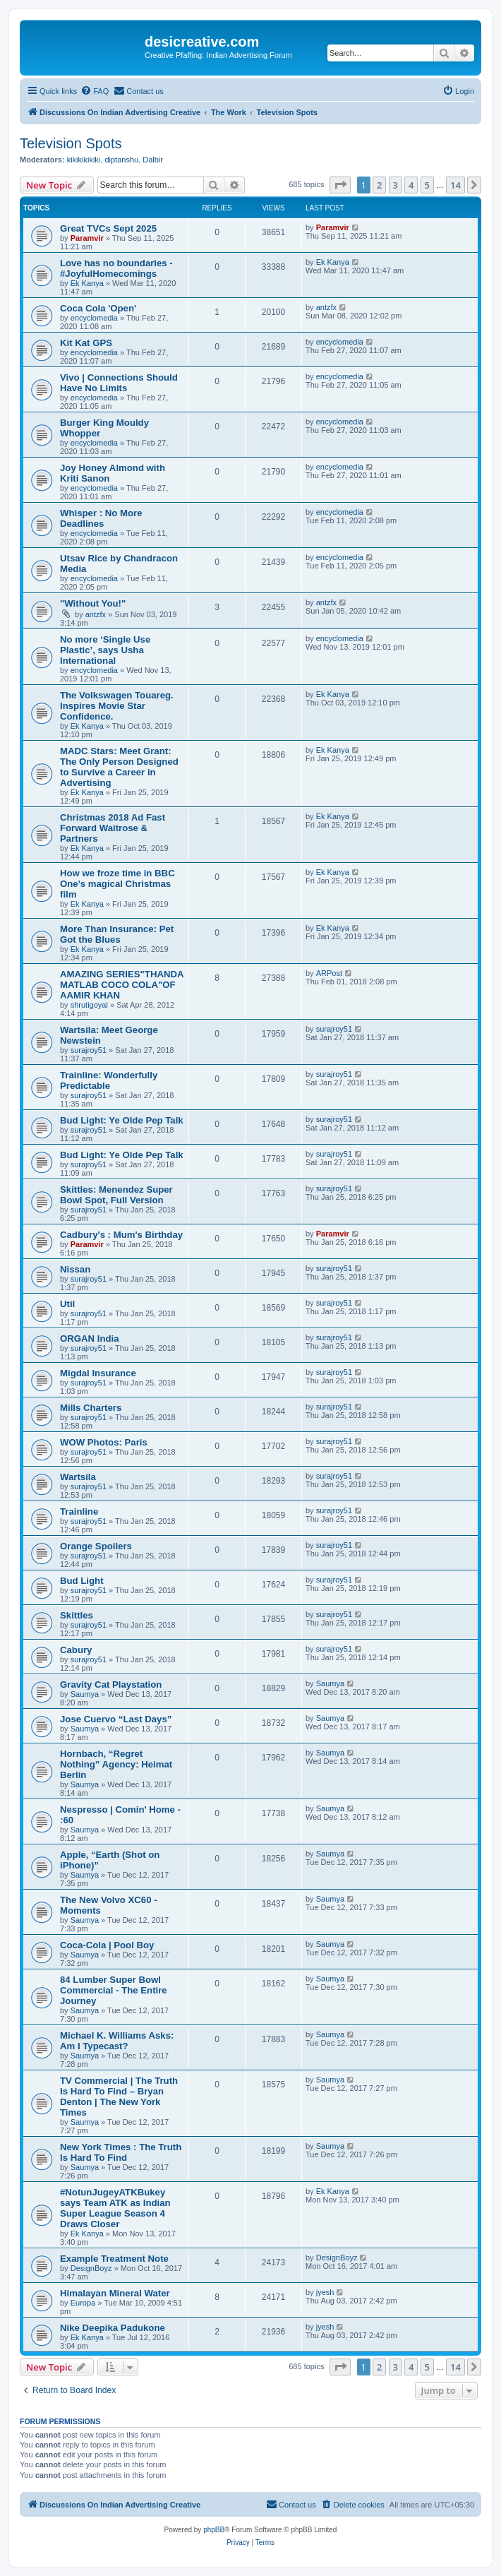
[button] (340, 185)
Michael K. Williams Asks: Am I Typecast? (117, 2040)
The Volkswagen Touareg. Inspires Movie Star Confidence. (117, 706)
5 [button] (427, 185)
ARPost (329, 973)
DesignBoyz (91, 2268)
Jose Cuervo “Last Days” (115, 1719)
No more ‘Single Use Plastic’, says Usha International (105, 650)
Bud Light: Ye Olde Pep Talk (121, 1120)
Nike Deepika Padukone (112, 2327)
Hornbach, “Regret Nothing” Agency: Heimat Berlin (116, 1764)
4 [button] (411, 185)
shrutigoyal (89, 1005)
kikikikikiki (84, 159)
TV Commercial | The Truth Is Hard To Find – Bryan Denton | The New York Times (119, 2096)
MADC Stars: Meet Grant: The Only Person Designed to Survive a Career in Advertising (119, 767)
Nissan (75, 1269)
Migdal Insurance (98, 1373)
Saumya (85, 1694)
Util (67, 1304)
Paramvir (87, 238)
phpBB (213, 2530)
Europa (83, 2302)
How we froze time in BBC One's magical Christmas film (117, 884)
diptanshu (121, 159)
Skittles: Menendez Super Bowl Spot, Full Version (116, 1194)
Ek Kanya (87, 283)
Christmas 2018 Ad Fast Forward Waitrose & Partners (112, 828)
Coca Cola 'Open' (98, 308)
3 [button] (395, 185)
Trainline (79, 1511)
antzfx (326, 307)
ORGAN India (89, 1338)
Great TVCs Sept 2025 (108, 228)
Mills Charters (90, 1407)
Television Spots (71, 143)
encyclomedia (94, 318)
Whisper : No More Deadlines (101, 518)
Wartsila (78, 1477)
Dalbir (153, 159)
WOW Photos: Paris (103, 1442)
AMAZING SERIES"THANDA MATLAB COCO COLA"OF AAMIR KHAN (121, 985)
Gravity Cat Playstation (111, 1684)
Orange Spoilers (96, 1546)
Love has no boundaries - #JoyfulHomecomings (116, 268)
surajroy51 (89, 1050)
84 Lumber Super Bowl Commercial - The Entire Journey (113, 1990)
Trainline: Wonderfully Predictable (108, 1080)
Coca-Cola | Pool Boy (107, 1945)
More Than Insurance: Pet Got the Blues (117, 934)
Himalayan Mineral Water (115, 2293)
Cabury (76, 1650)
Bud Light (82, 1580)
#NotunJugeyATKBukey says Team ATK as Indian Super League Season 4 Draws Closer (115, 2208)
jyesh (325, 2292)
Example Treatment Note (114, 2258)
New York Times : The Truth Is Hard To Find (120, 2152)
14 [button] (455, 185)
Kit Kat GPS (86, 343)
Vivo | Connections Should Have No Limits (119, 382)
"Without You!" (93, 603)
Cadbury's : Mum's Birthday (121, 1234)
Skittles (76, 1615)
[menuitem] (94, 91)
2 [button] (379, 185)
